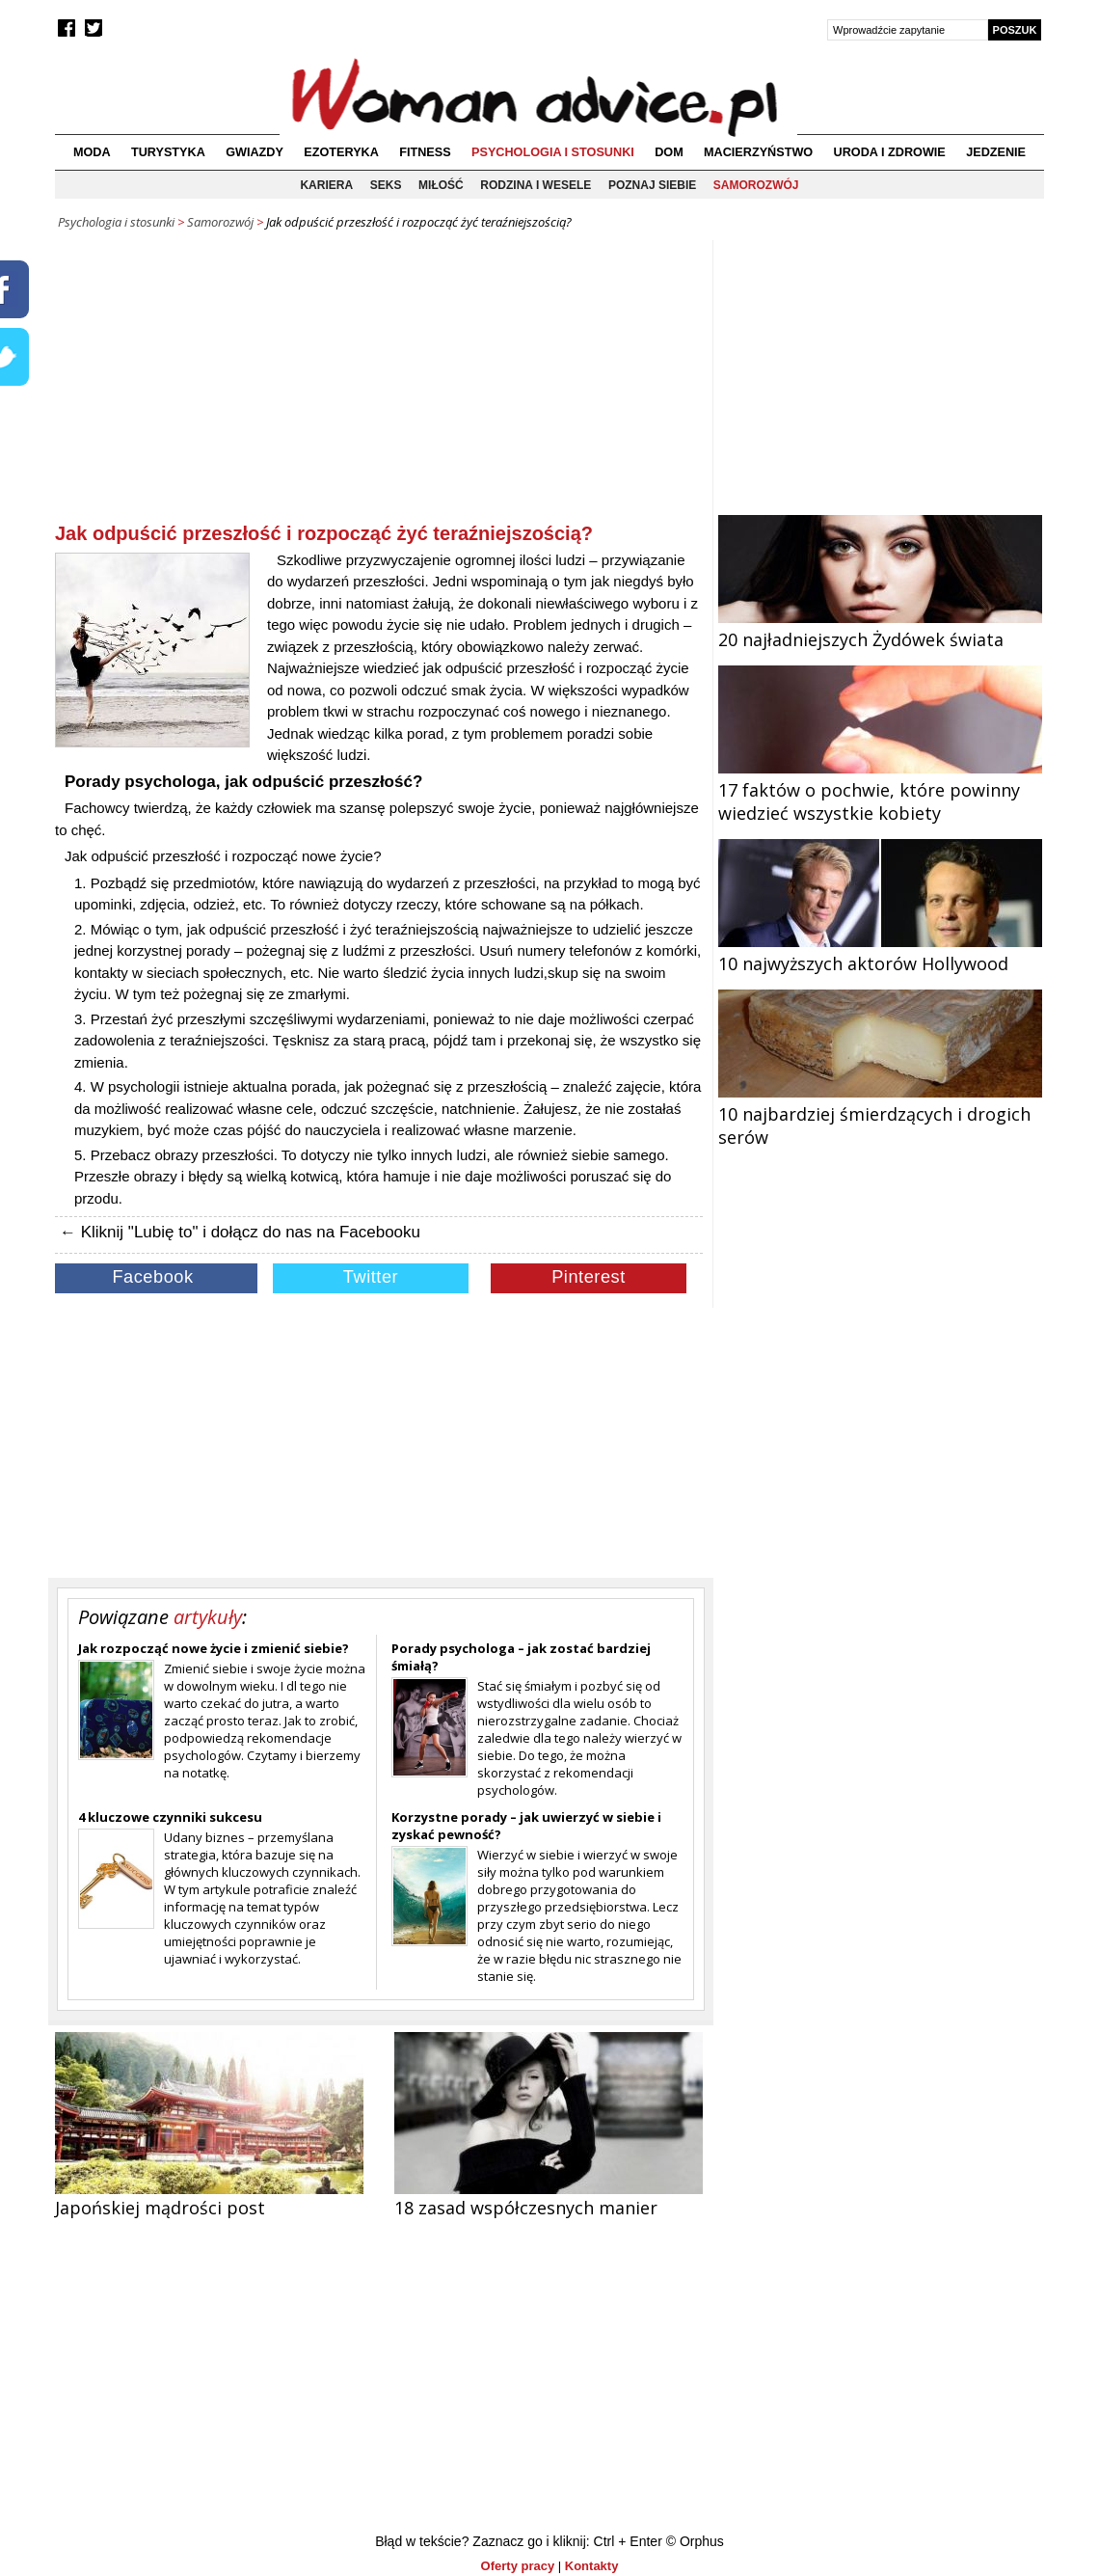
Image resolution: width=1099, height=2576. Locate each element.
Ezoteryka (341, 152)
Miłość (441, 185)
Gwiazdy (254, 152)
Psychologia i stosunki (552, 152)
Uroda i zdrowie (890, 152)
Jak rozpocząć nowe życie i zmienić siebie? (213, 1648)
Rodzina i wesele (535, 185)
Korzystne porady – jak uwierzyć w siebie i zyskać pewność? (526, 1825)
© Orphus (695, 2541)
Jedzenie (996, 152)
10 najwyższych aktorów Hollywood (880, 952)
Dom (669, 152)
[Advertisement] (379, 385)
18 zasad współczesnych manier (525, 2207)
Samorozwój (756, 185)
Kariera (326, 185)
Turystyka (168, 152)
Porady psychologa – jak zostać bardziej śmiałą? (521, 1657)
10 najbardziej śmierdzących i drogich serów (880, 1114)
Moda (92, 152)
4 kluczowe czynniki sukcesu (170, 1817)
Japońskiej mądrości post (160, 2207)
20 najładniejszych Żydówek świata (880, 628)
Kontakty (592, 2566)
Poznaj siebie (652, 185)
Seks (386, 185)
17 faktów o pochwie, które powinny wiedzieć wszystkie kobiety (880, 790)
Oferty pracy (518, 2566)
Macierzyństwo (758, 152)
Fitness (424, 152)
